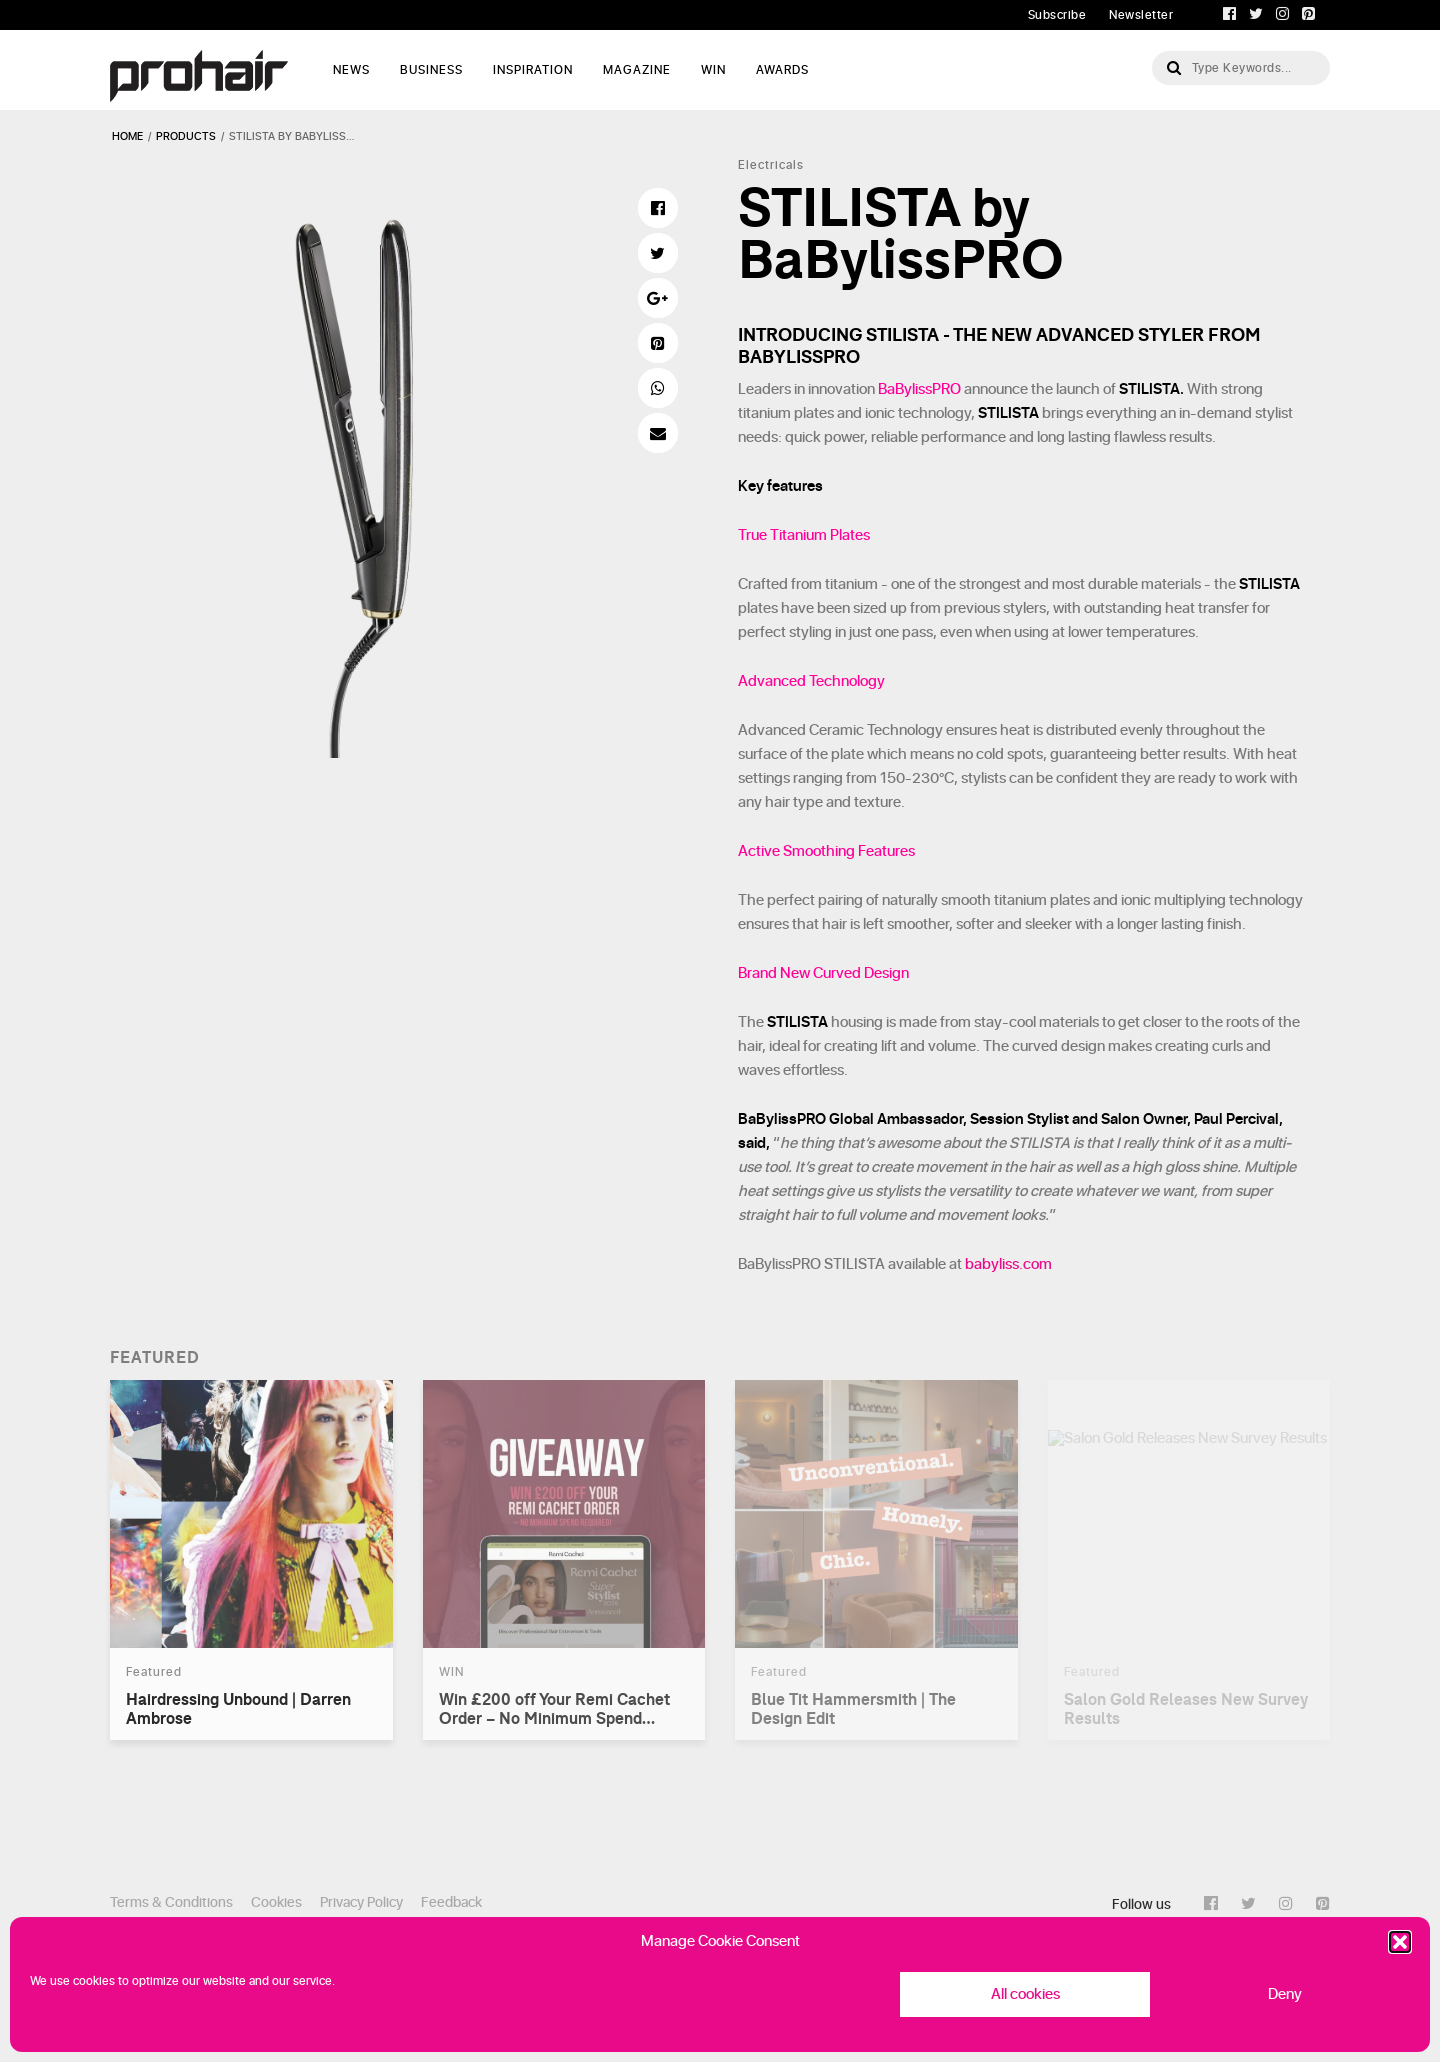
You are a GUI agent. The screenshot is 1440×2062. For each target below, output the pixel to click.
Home (127, 136)
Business (431, 70)
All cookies (1025, 1994)
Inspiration (533, 70)
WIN (713, 70)
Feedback (451, 1902)
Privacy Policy (361, 1902)
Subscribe (1057, 15)
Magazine (637, 70)
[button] (1400, 1942)
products (186, 136)
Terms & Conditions (171, 1902)
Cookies (276, 1902)
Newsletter (1141, 15)
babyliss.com (1008, 1264)
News (351, 70)
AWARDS (782, 70)
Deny (1285, 1994)
